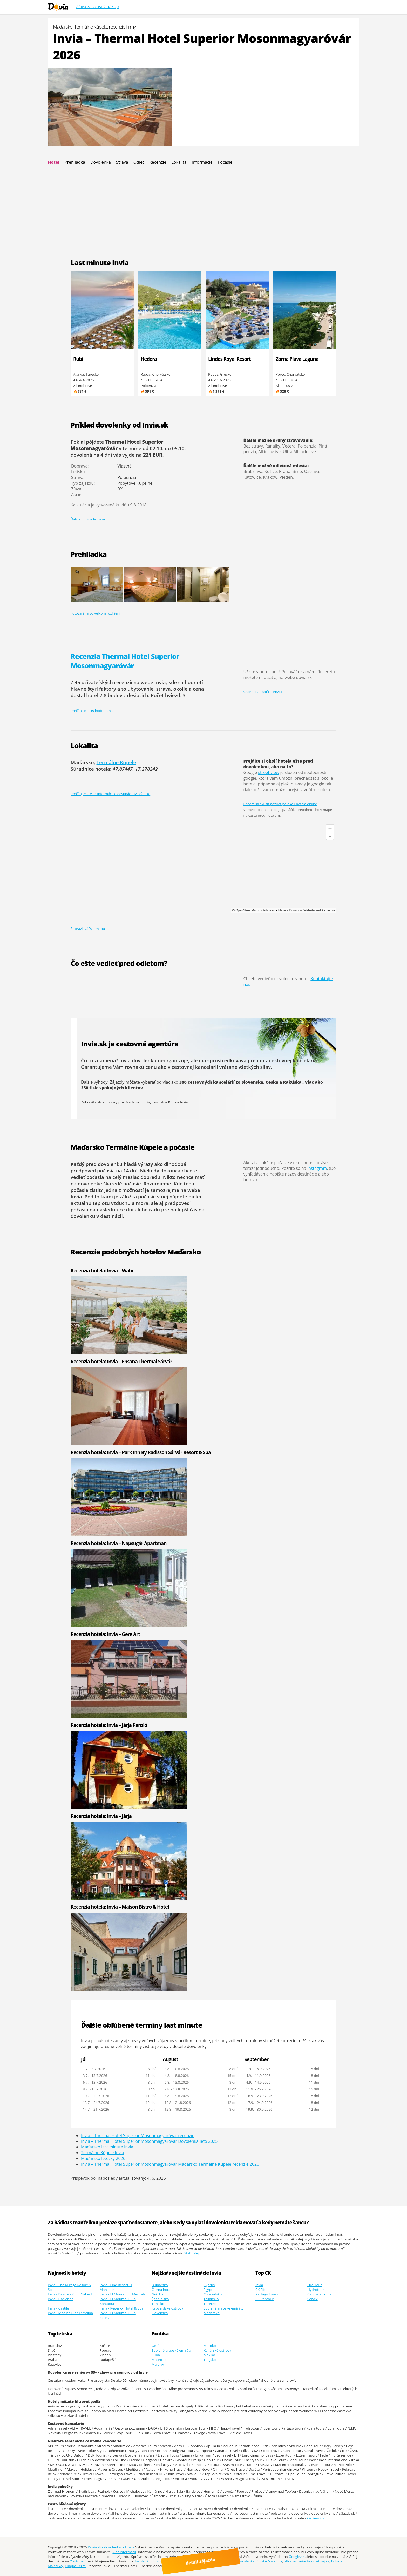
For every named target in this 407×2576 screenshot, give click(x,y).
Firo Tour (314, 2285)
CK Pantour (264, 2299)
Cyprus (209, 2285)
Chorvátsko (213, 2294)
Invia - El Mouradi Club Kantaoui (118, 2301)
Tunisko (158, 2303)
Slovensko (160, 2313)
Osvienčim (315, 2518)
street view (268, 772)
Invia (259, 2285)
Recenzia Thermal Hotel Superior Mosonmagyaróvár (125, 661)
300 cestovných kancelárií (207, 1082)
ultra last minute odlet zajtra (306, 2561)
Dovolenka (100, 162)
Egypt (208, 2289)
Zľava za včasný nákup (97, 6)
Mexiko (209, 2355)
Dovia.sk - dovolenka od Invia (111, 2547)
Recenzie (157, 162)
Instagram (317, 1168)
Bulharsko (160, 2285)
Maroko (210, 2345)
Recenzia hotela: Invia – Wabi (102, 1270)
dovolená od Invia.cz (150, 2561)
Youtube (76, 2561)
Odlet (138, 162)
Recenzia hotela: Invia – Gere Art (105, 1634)
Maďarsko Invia (138, 1102)
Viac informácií (124, 2552)
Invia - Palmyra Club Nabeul (70, 2294)
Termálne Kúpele (116, 762)
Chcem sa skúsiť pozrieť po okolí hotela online (280, 804)
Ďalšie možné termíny (88, 519)
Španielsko (160, 2299)
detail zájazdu (206, 2564)
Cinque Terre (75, 2566)
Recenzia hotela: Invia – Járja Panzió (109, 1725)
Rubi (78, 359)
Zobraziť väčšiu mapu (88, 928)
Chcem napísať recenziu (262, 691)
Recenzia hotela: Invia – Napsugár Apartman (119, 1543)
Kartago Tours (266, 2294)
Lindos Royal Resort (229, 359)
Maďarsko (212, 2313)
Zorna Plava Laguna (297, 359)
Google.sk (296, 2556)
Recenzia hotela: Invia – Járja (101, 1816)
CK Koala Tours (319, 2294)
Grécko (157, 2294)
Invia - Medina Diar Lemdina (70, 2313)
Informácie (202, 162)
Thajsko (210, 2359)
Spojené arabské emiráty (223, 2308)
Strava (122, 162)
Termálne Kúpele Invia (170, 1102)
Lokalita (178, 162)
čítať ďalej (191, 2253)
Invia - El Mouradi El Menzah (122, 2294)
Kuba (156, 2355)
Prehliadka (75, 162)
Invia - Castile (58, 2308)
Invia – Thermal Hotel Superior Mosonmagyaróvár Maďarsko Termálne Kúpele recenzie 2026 (170, 2164)
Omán (156, 2345)
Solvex (312, 2299)
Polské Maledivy (269, 2561)
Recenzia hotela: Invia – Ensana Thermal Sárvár (121, 1361)
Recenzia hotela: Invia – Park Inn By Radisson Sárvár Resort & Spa (141, 1452)
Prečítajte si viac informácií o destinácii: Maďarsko (110, 793)
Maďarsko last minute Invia (107, 2147)
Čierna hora (161, 2289)
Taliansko (211, 2299)
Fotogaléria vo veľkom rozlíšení (95, 613)
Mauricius (159, 2359)
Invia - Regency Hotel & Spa (122, 2308)
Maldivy (158, 2364)
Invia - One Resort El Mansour (116, 2287)
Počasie (225, 162)
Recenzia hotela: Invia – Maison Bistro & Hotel (120, 1907)
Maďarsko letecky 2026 (103, 2158)
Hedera (149, 359)
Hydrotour (315, 2289)
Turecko (210, 2303)
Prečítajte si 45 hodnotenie (92, 710)
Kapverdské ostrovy (167, 2308)
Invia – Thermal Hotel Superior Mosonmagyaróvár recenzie (137, 2135)
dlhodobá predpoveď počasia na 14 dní (128, 1167)
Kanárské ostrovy (217, 2350)
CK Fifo (261, 2289)
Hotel (53, 162)
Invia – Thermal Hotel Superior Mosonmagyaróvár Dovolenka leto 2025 (149, 2141)
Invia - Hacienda (60, 2299)
